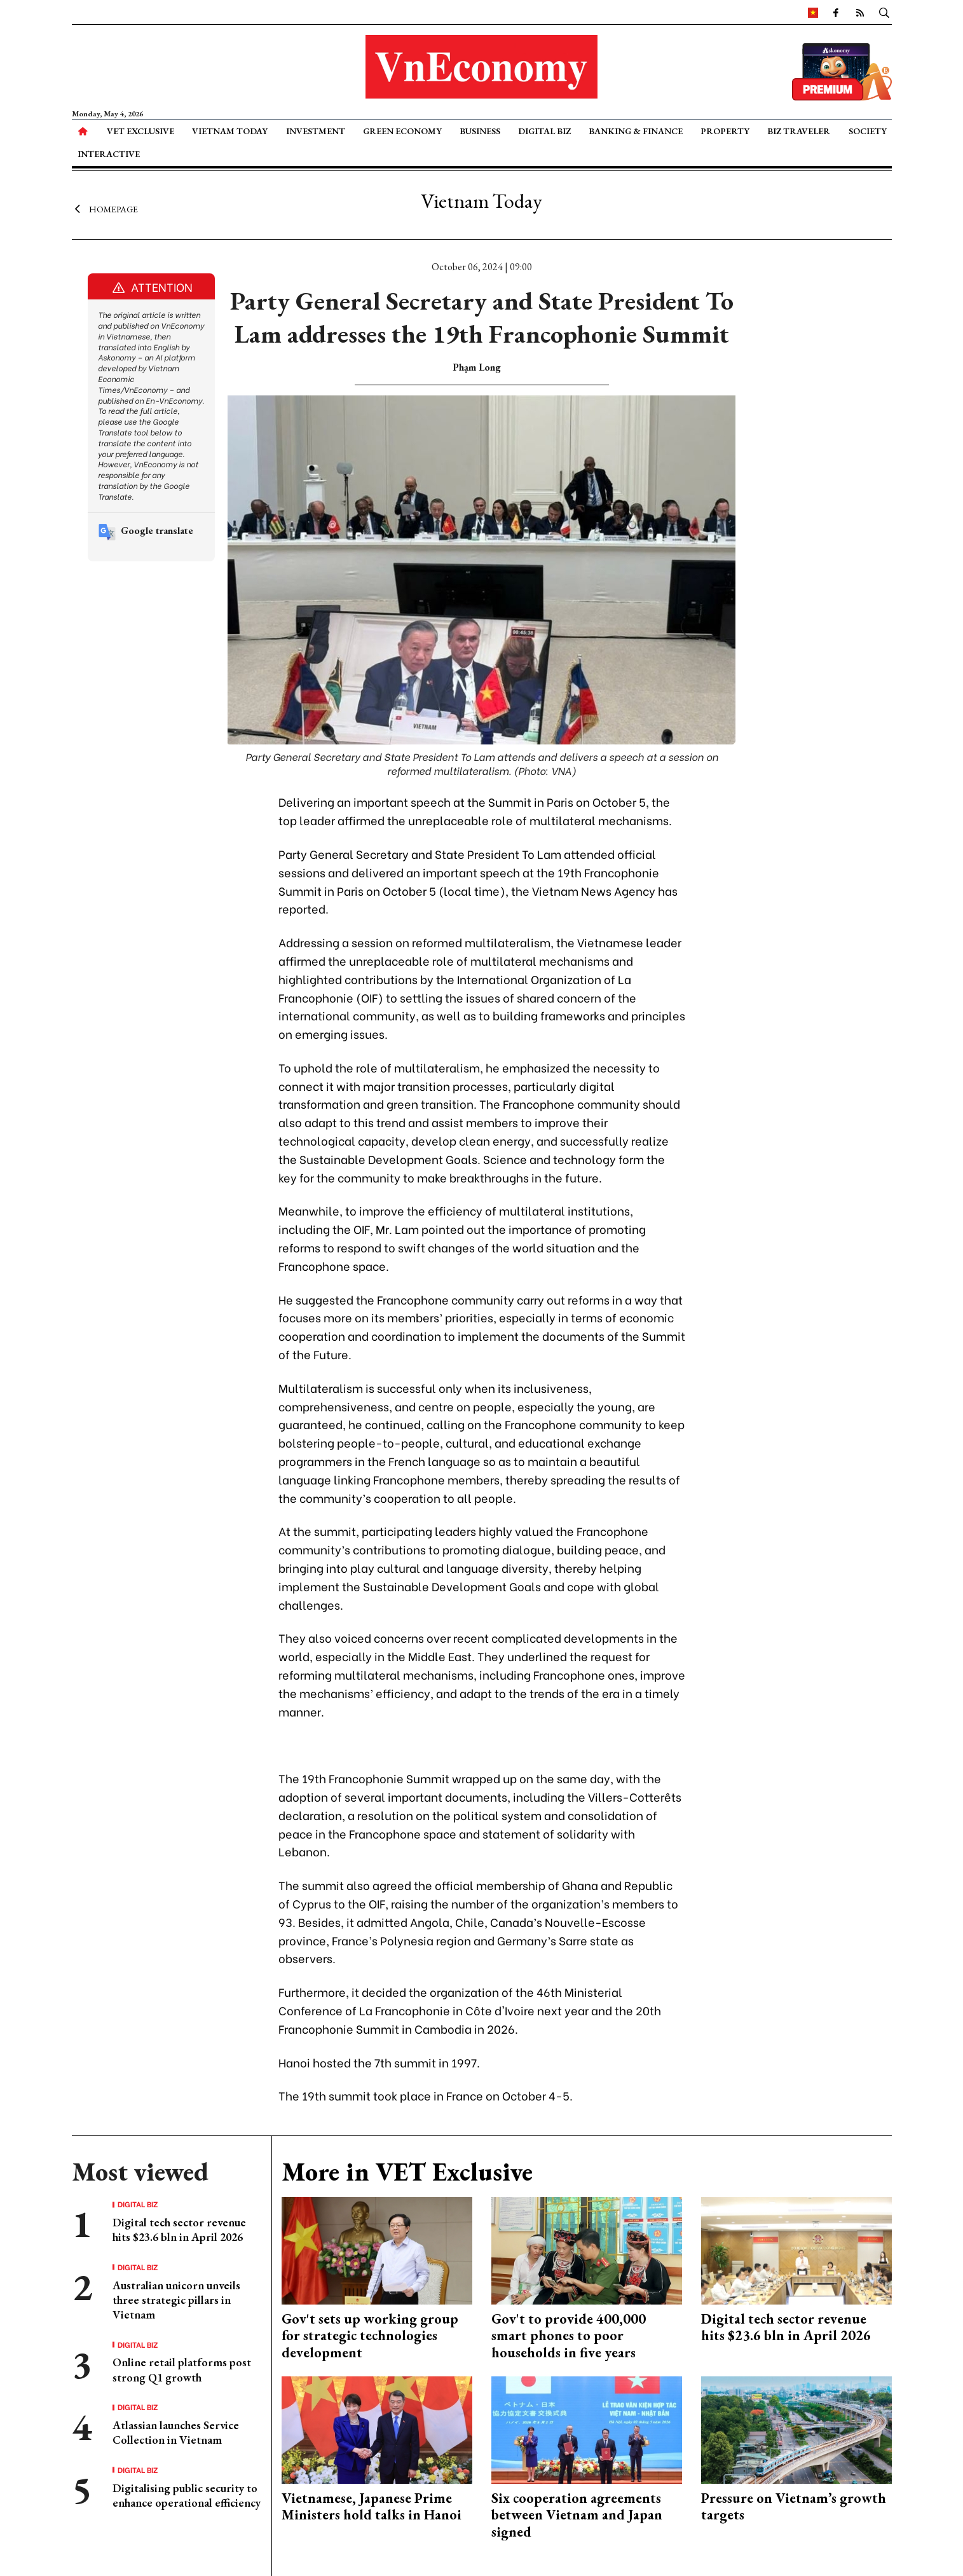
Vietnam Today (230, 131)
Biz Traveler (798, 131)
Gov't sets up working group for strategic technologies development (370, 2336)
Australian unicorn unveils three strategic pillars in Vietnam (176, 2300)
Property (724, 131)
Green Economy (402, 131)
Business (480, 131)
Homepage (105, 208)
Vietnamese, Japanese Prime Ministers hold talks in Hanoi (371, 2506)
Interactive (109, 154)
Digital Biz (544, 131)
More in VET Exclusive (407, 2171)
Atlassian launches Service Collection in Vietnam (176, 2432)
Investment (315, 131)
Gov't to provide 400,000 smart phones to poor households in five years (568, 2336)
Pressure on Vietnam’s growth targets (793, 2506)
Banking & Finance (636, 131)
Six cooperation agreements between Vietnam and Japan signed (576, 2515)
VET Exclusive (140, 131)
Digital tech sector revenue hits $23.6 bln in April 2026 (179, 2229)
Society (868, 131)
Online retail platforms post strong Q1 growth (182, 2369)
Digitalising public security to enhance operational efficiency (187, 2495)
